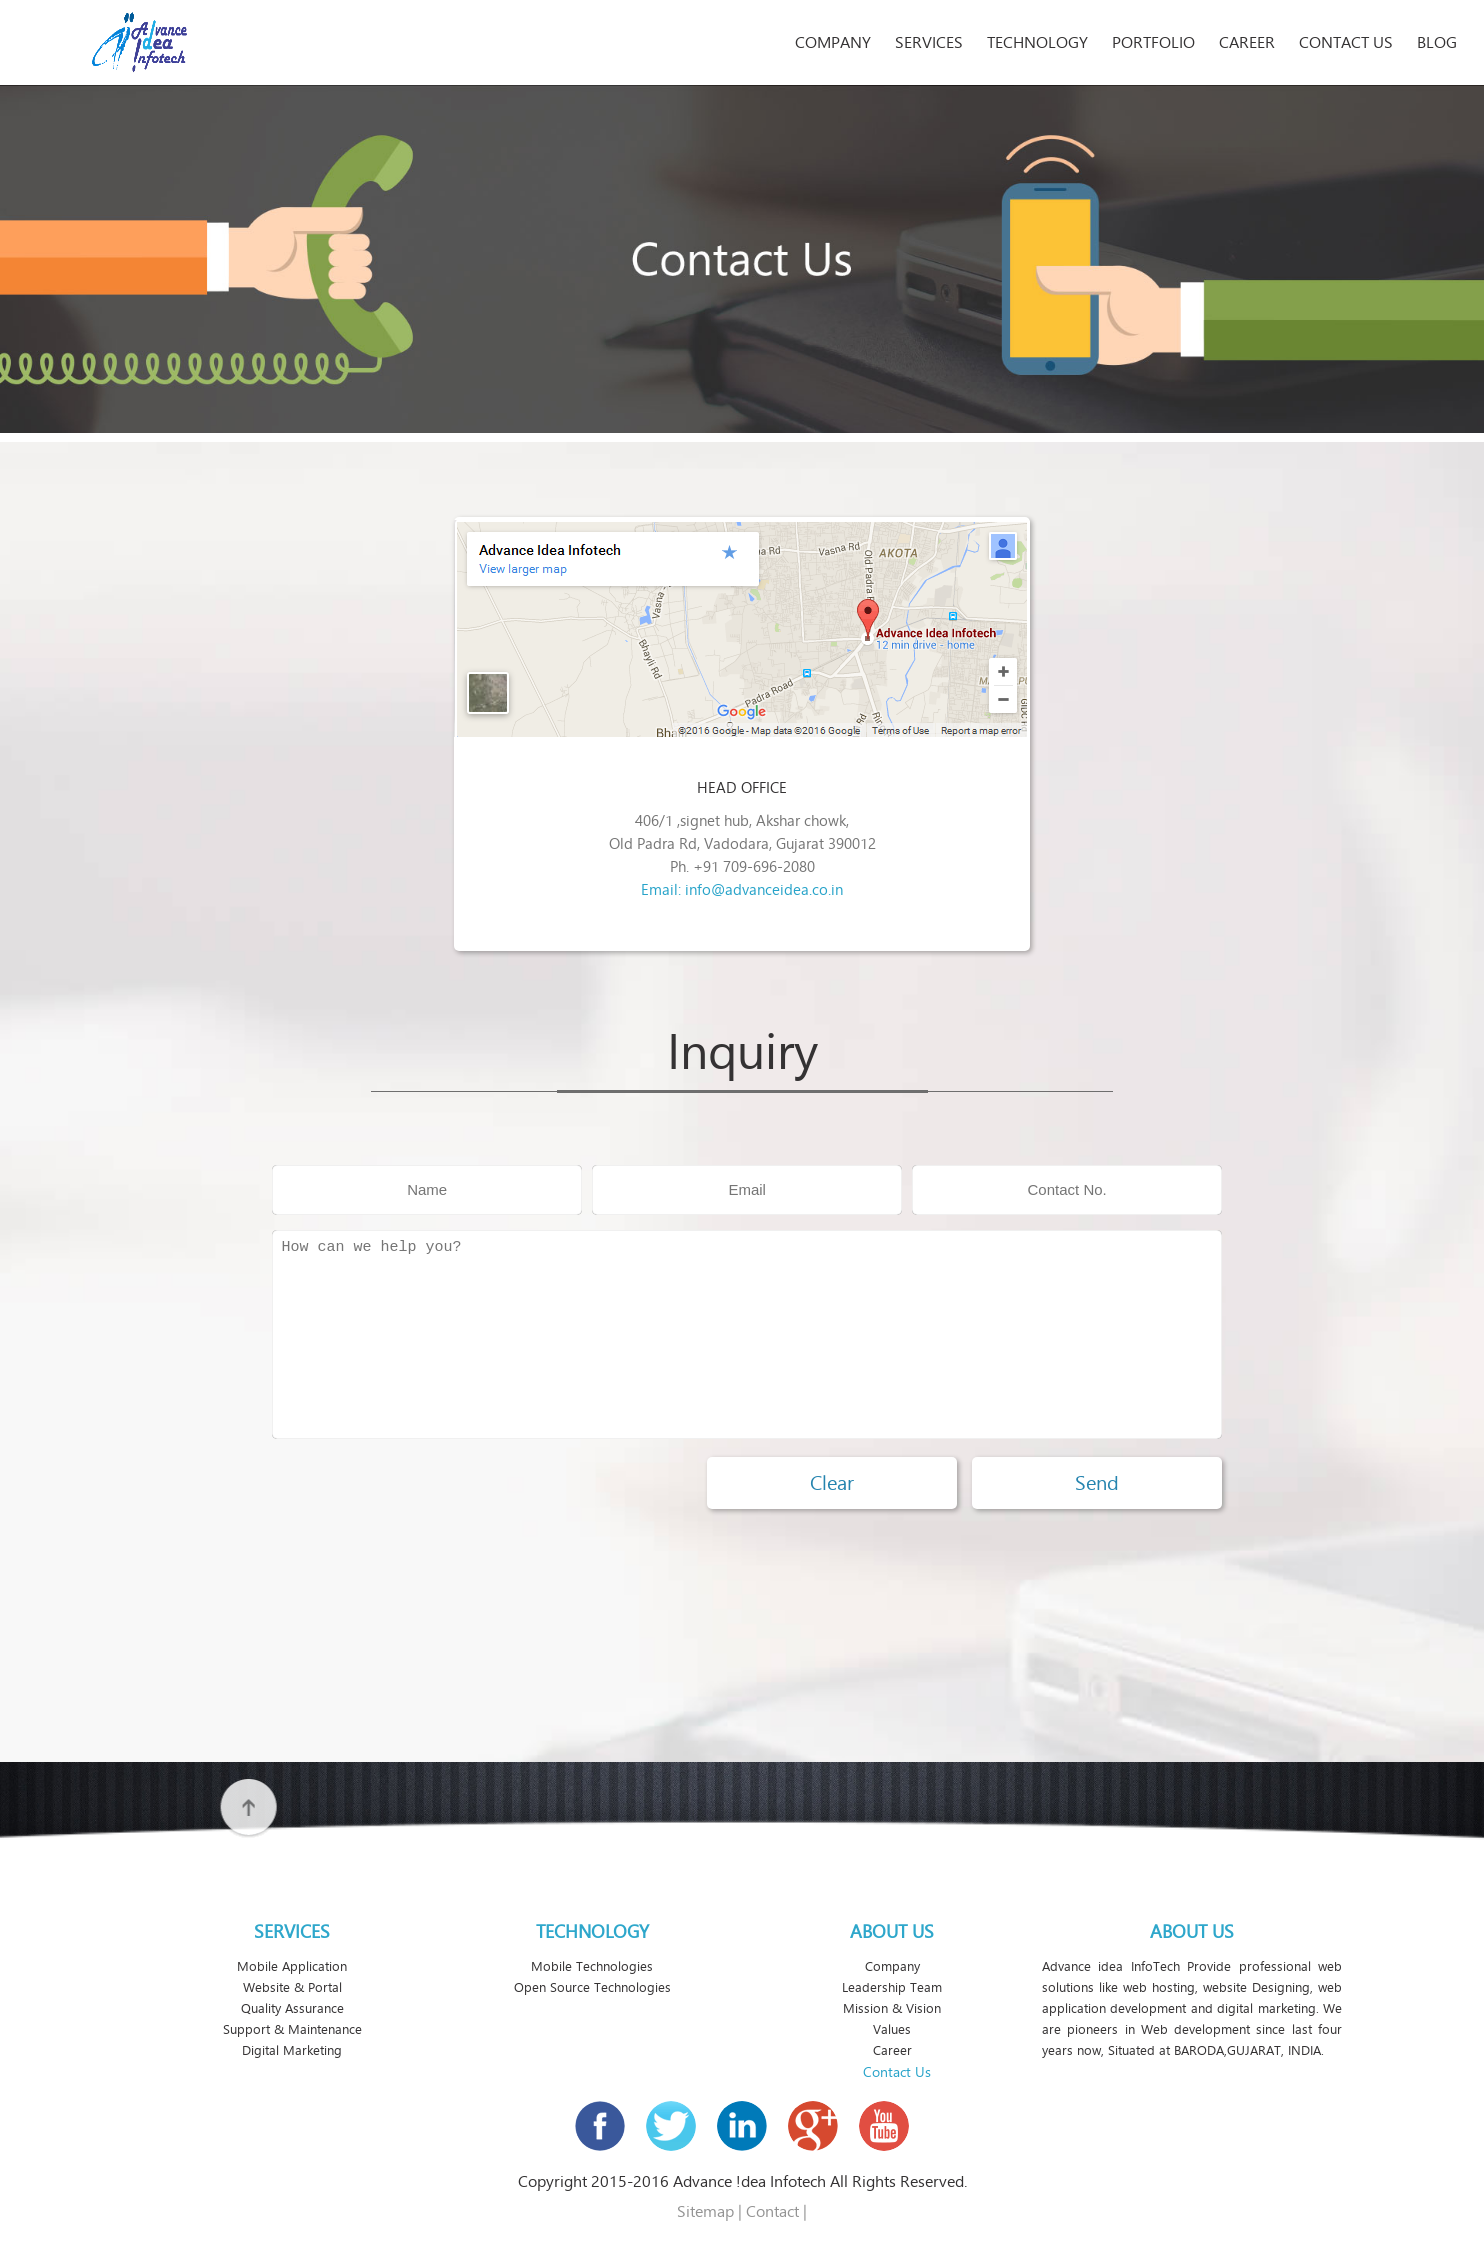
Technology (1037, 42)
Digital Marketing (292, 2050)
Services (929, 42)
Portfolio (1153, 42)
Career (1247, 42)
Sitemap (705, 2211)
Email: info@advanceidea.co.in (742, 889)
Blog (1437, 42)
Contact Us (1346, 42)
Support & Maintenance (292, 2029)
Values (892, 2029)
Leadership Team (892, 1987)
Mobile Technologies (592, 1966)
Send (1097, 1483)
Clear (832, 1483)
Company (833, 42)
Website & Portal (292, 1987)
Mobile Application (292, 1966)
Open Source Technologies (592, 1987)
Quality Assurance (292, 2008)
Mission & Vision (892, 2008)
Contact (772, 2211)
